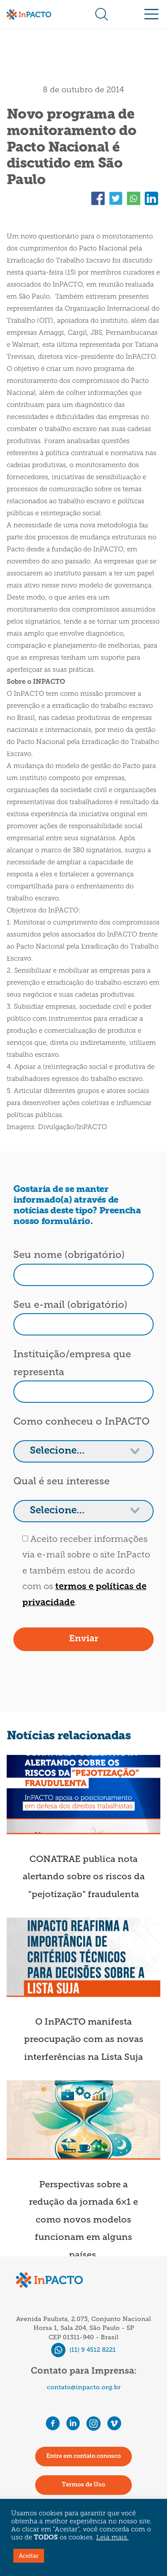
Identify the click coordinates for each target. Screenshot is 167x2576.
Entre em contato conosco (83, 2456)
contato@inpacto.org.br (84, 2387)
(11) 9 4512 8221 (83, 2350)
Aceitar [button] (29, 2555)
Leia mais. (112, 2538)
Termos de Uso (83, 2485)
